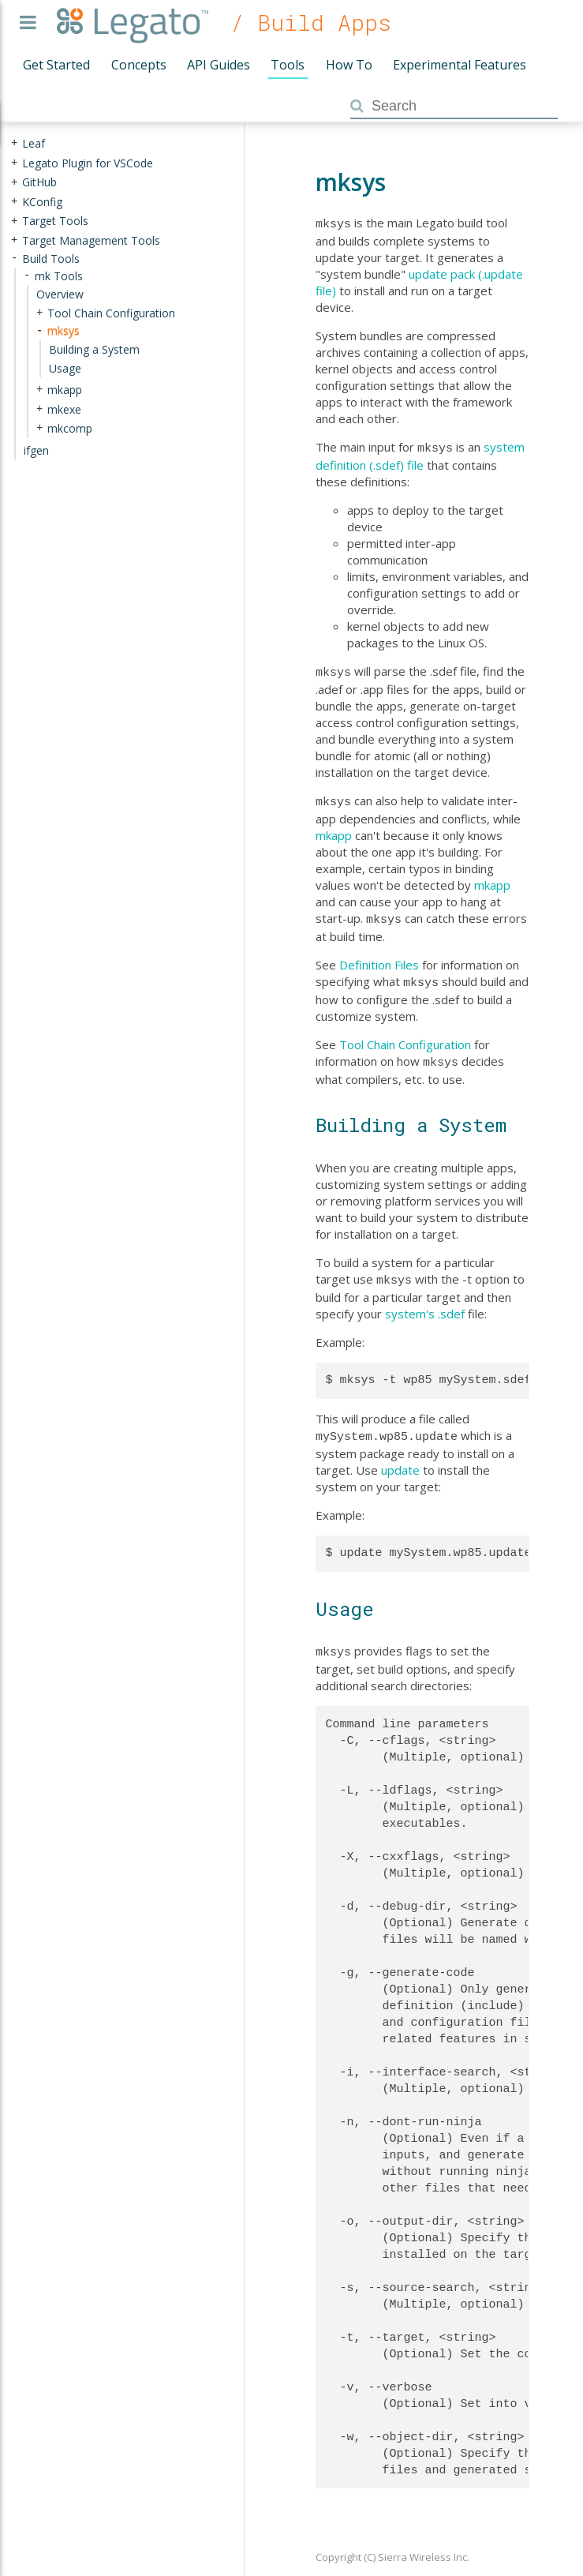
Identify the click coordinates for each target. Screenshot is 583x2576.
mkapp (334, 829)
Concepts (138, 64)
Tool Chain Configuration (405, 1035)
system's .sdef (425, 1301)
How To (349, 64)
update (400, 1456)
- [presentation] (14, 257)
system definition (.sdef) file (420, 453)
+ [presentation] (14, 143)
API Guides (218, 64)
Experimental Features (459, 64)
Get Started (56, 64)
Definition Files (379, 957)
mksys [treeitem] (63, 330)
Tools (288, 64)
